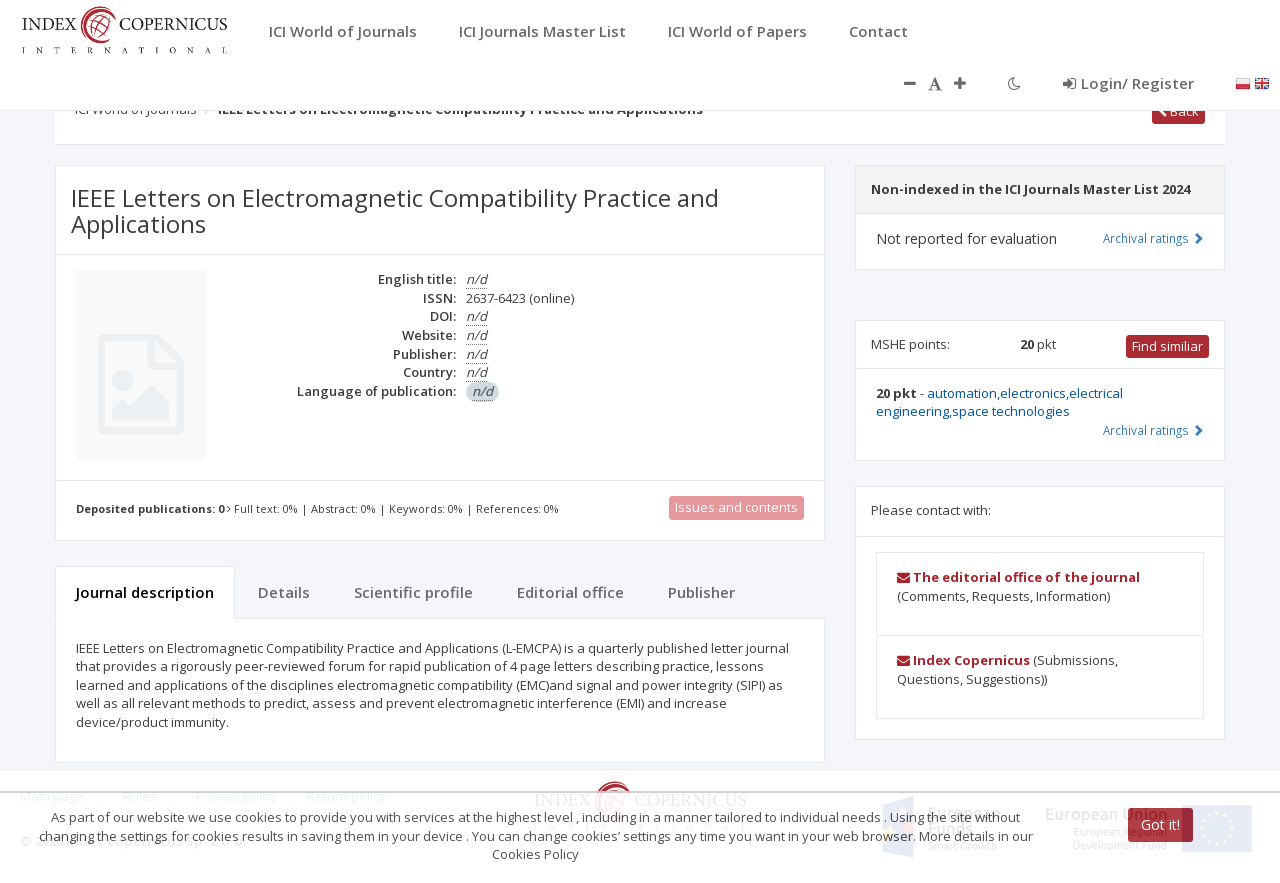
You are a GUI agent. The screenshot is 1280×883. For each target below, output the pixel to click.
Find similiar (1167, 346)
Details (284, 592)
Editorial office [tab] (570, 592)
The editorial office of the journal (1018, 577)
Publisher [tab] (701, 592)
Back (1178, 111)
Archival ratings (1153, 238)
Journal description (145, 592)
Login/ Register (1128, 83)
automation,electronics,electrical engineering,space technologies (999, 402)
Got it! (1160, 824)
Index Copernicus (963, 660)
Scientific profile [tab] (413, 592)
